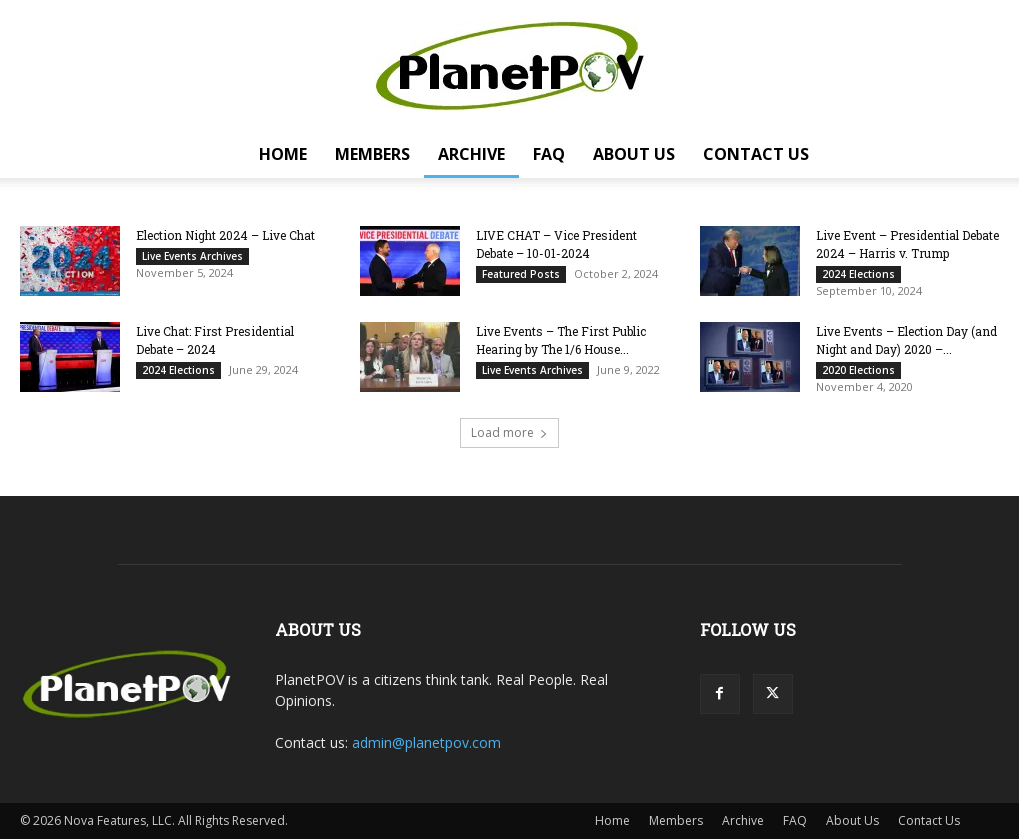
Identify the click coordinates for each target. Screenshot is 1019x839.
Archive (471, 154)
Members (372, 154)
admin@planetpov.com (426, 742)
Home (283, 154)
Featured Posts (521, 274)
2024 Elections (858, 274)
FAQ (549, 154)
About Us (634, 154)
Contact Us (756, 154)
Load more (509, 432)
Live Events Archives (192, 256)
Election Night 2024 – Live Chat (225, 235)
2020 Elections (858, 370)
